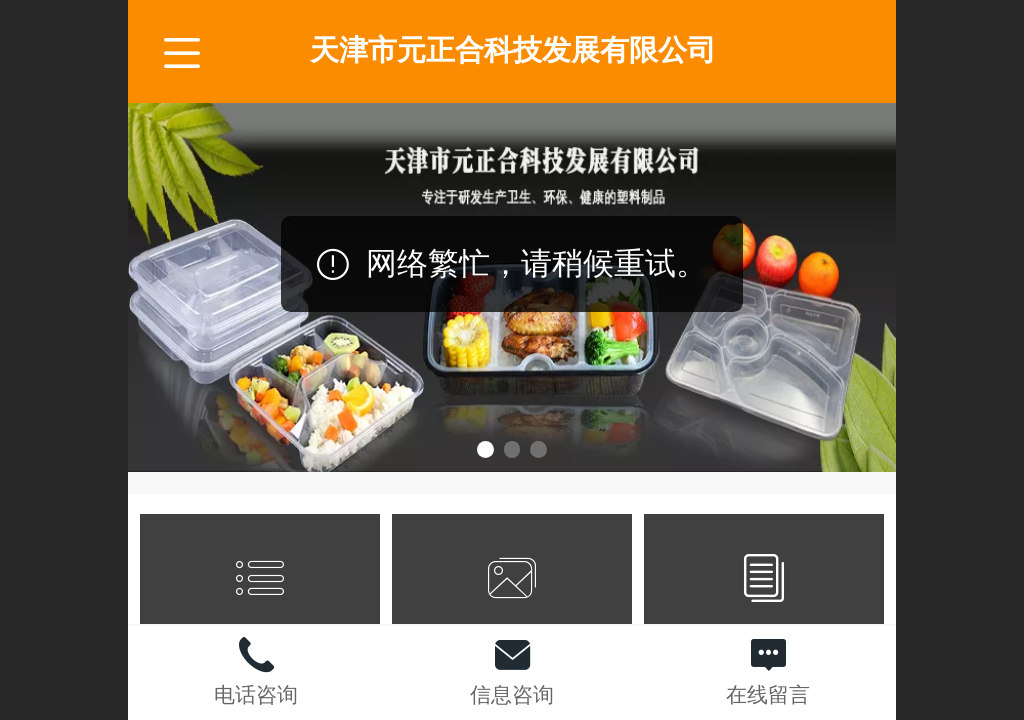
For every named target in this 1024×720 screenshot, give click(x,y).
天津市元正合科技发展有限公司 (513, 50)
